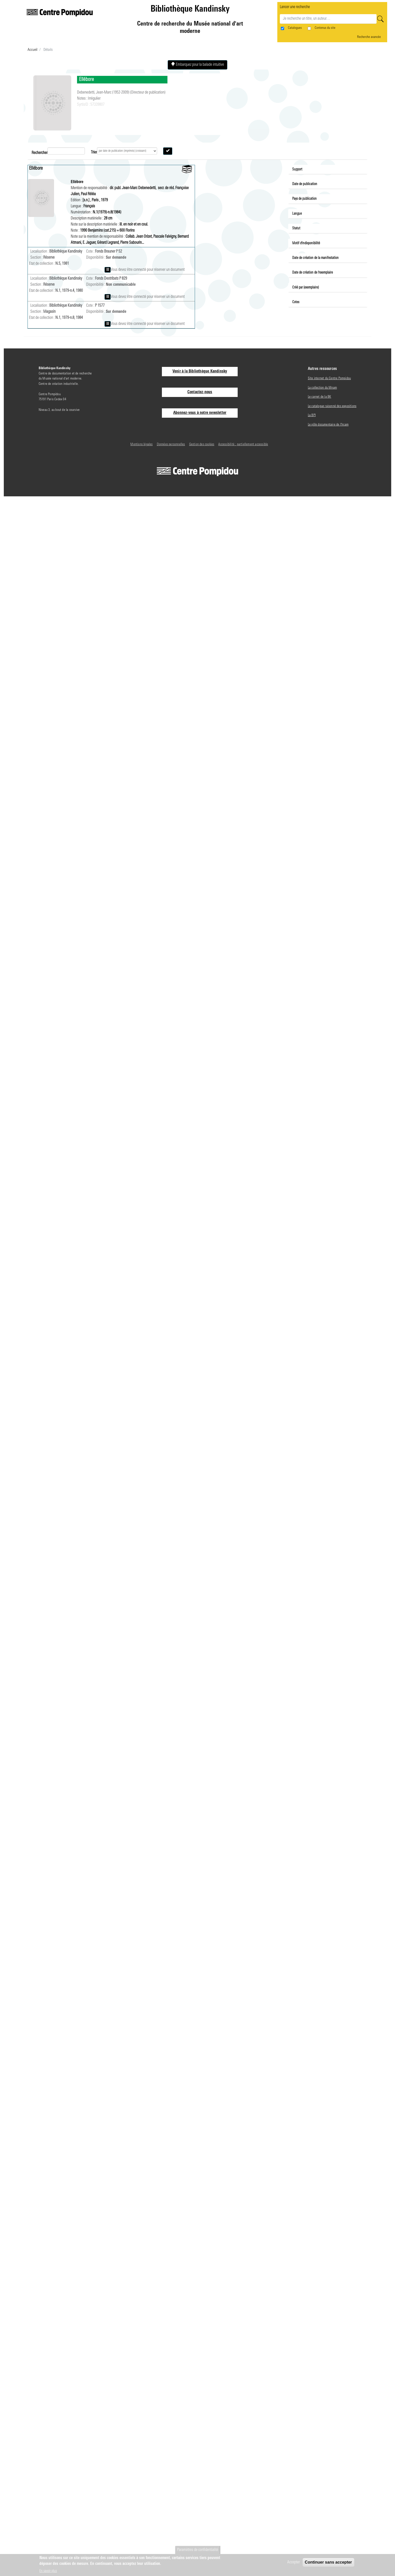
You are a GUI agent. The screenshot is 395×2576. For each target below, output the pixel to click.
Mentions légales (141, 444)
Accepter (293, 2562)
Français (89, 206)
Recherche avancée (369, 37)
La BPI (312, 415)
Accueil (32, 50)
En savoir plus (48, 2571)
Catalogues (295, 28)
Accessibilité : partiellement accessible (243, 444)
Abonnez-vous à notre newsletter (199, 413)
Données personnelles (171, 444)
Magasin (49, 312)
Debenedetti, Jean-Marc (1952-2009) (103, 93)
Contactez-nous (199, 392)
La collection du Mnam (322, 387)
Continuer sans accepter (328, 2562)
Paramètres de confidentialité (197, 2550)
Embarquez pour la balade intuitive (197, 64)
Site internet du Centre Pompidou (329, 378)
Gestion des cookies (201, 444)
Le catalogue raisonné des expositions (332, 406)
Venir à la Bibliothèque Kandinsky (199, 371)
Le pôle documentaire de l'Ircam (328, 424)
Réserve (49, 258)
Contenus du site (325, 28)
